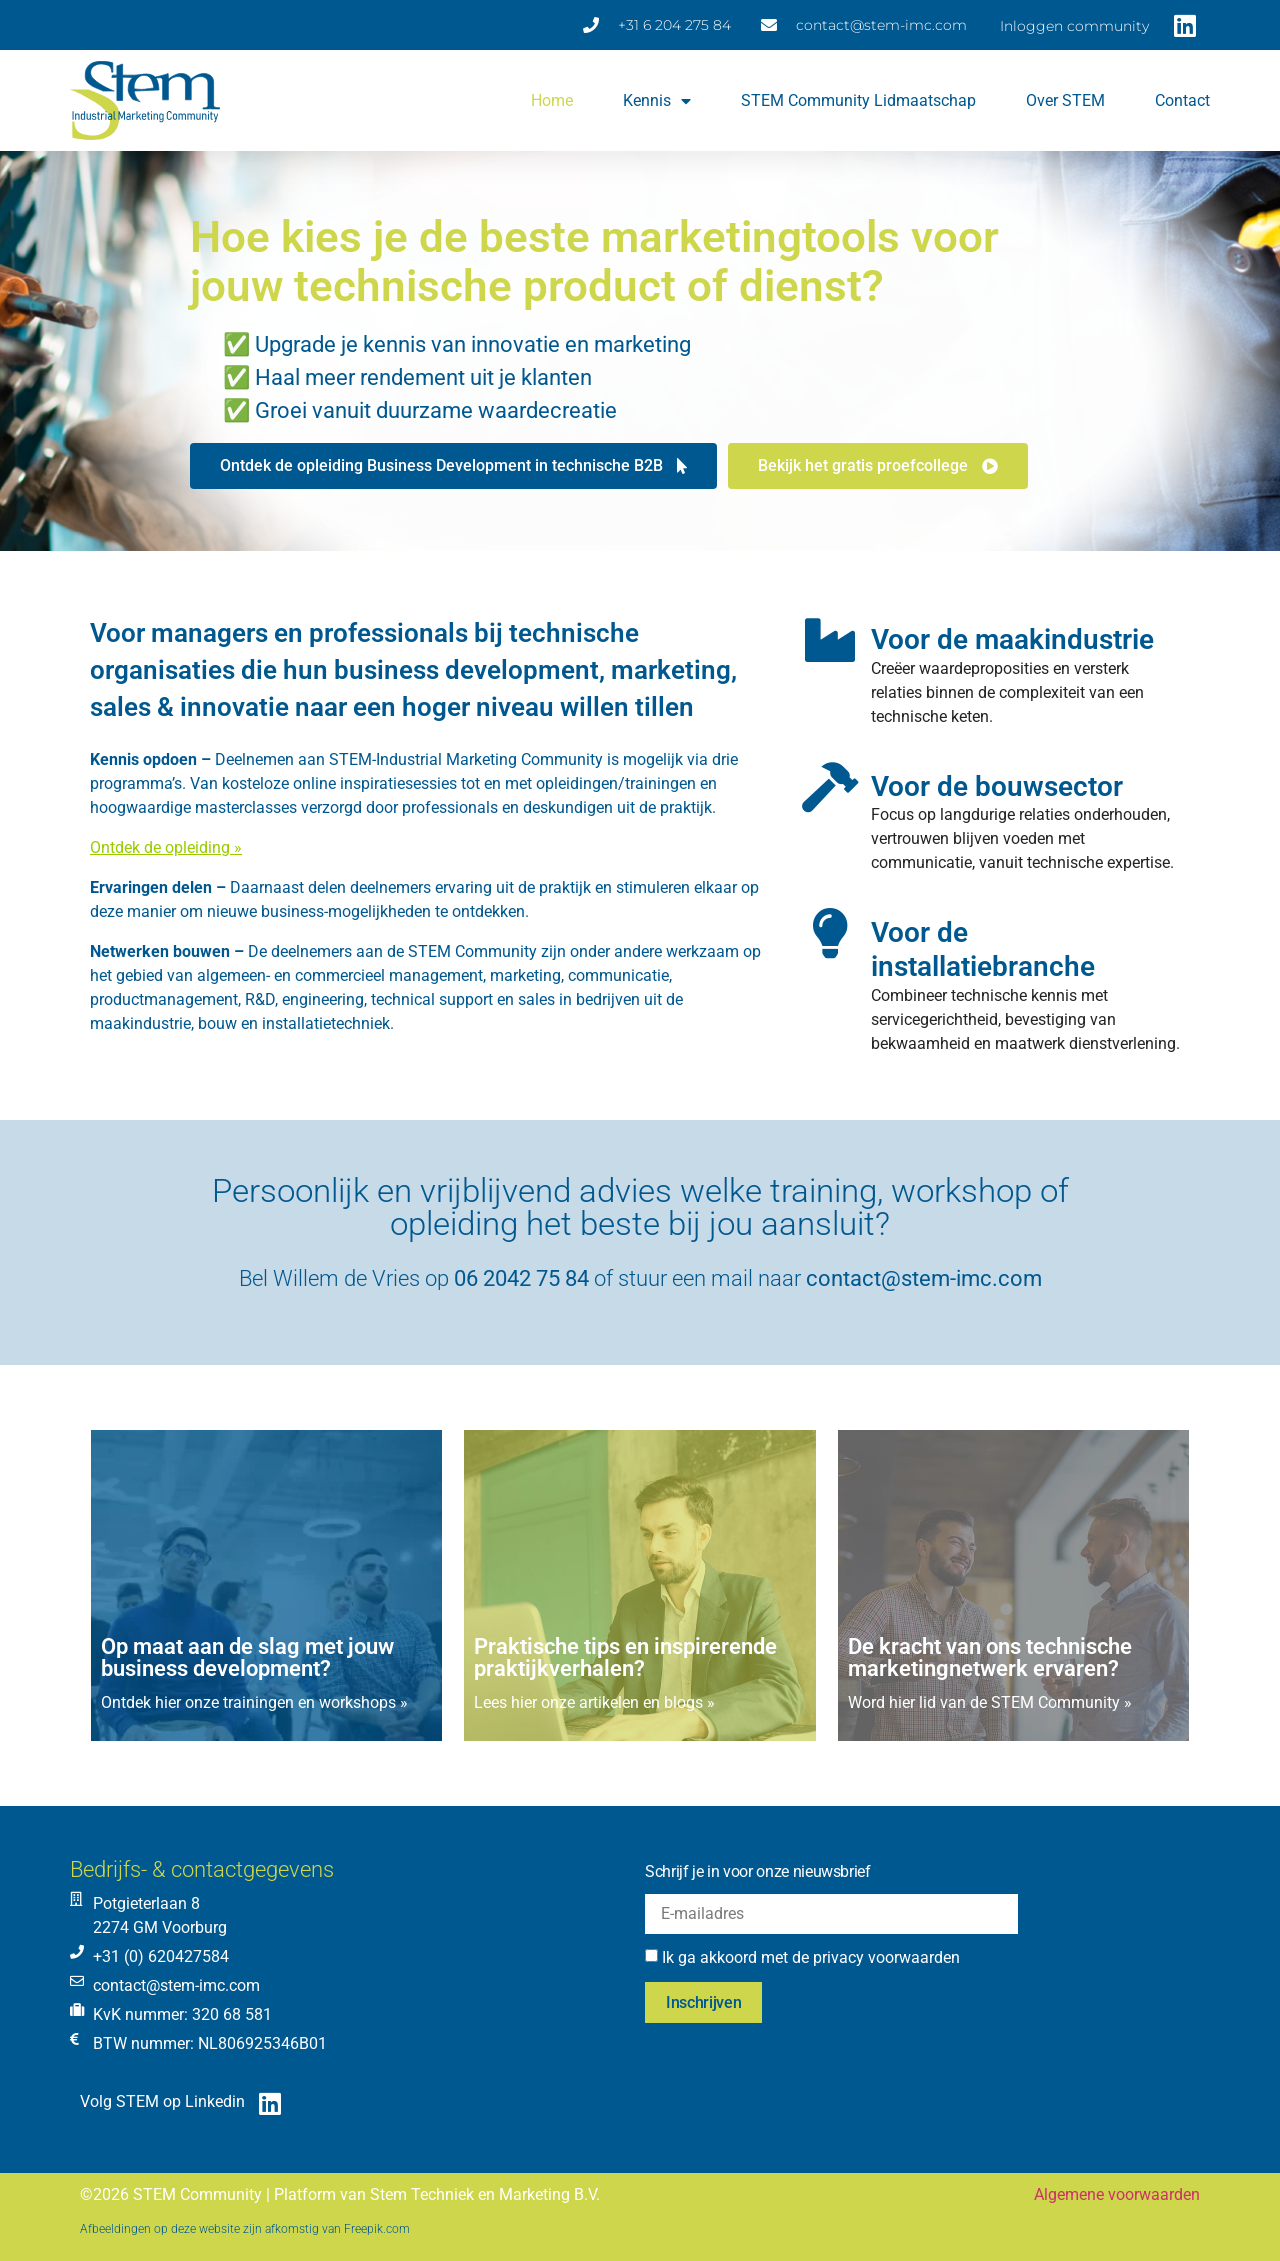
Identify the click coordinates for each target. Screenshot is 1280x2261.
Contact (1182, 100)
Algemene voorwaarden (1117, 2194)
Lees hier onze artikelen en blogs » (594, 1702)
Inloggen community (1074, 26)
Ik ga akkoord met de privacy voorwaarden (811, 1957)
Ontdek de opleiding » (166, 847)
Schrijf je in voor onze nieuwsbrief (758, 1871)
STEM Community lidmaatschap (858, 100)
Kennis (657, 101)
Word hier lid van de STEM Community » (990, 1702)
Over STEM (1065, 100)
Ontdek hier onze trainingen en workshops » (254, 1702)
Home (552, 100)
